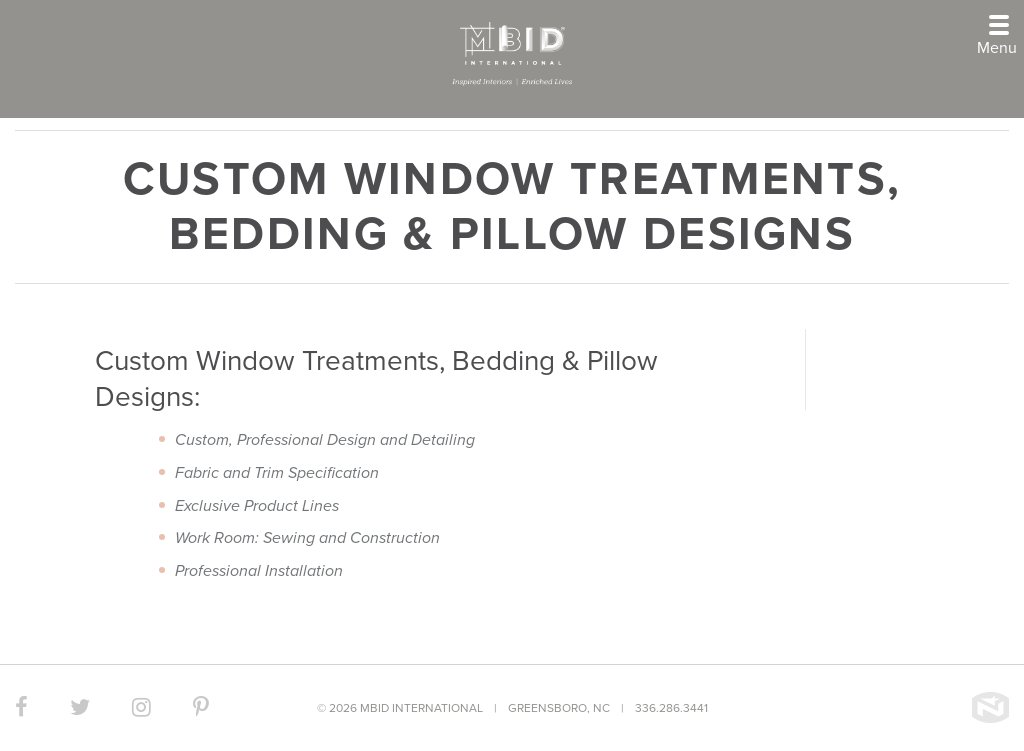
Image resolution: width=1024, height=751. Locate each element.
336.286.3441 (671, 708)
